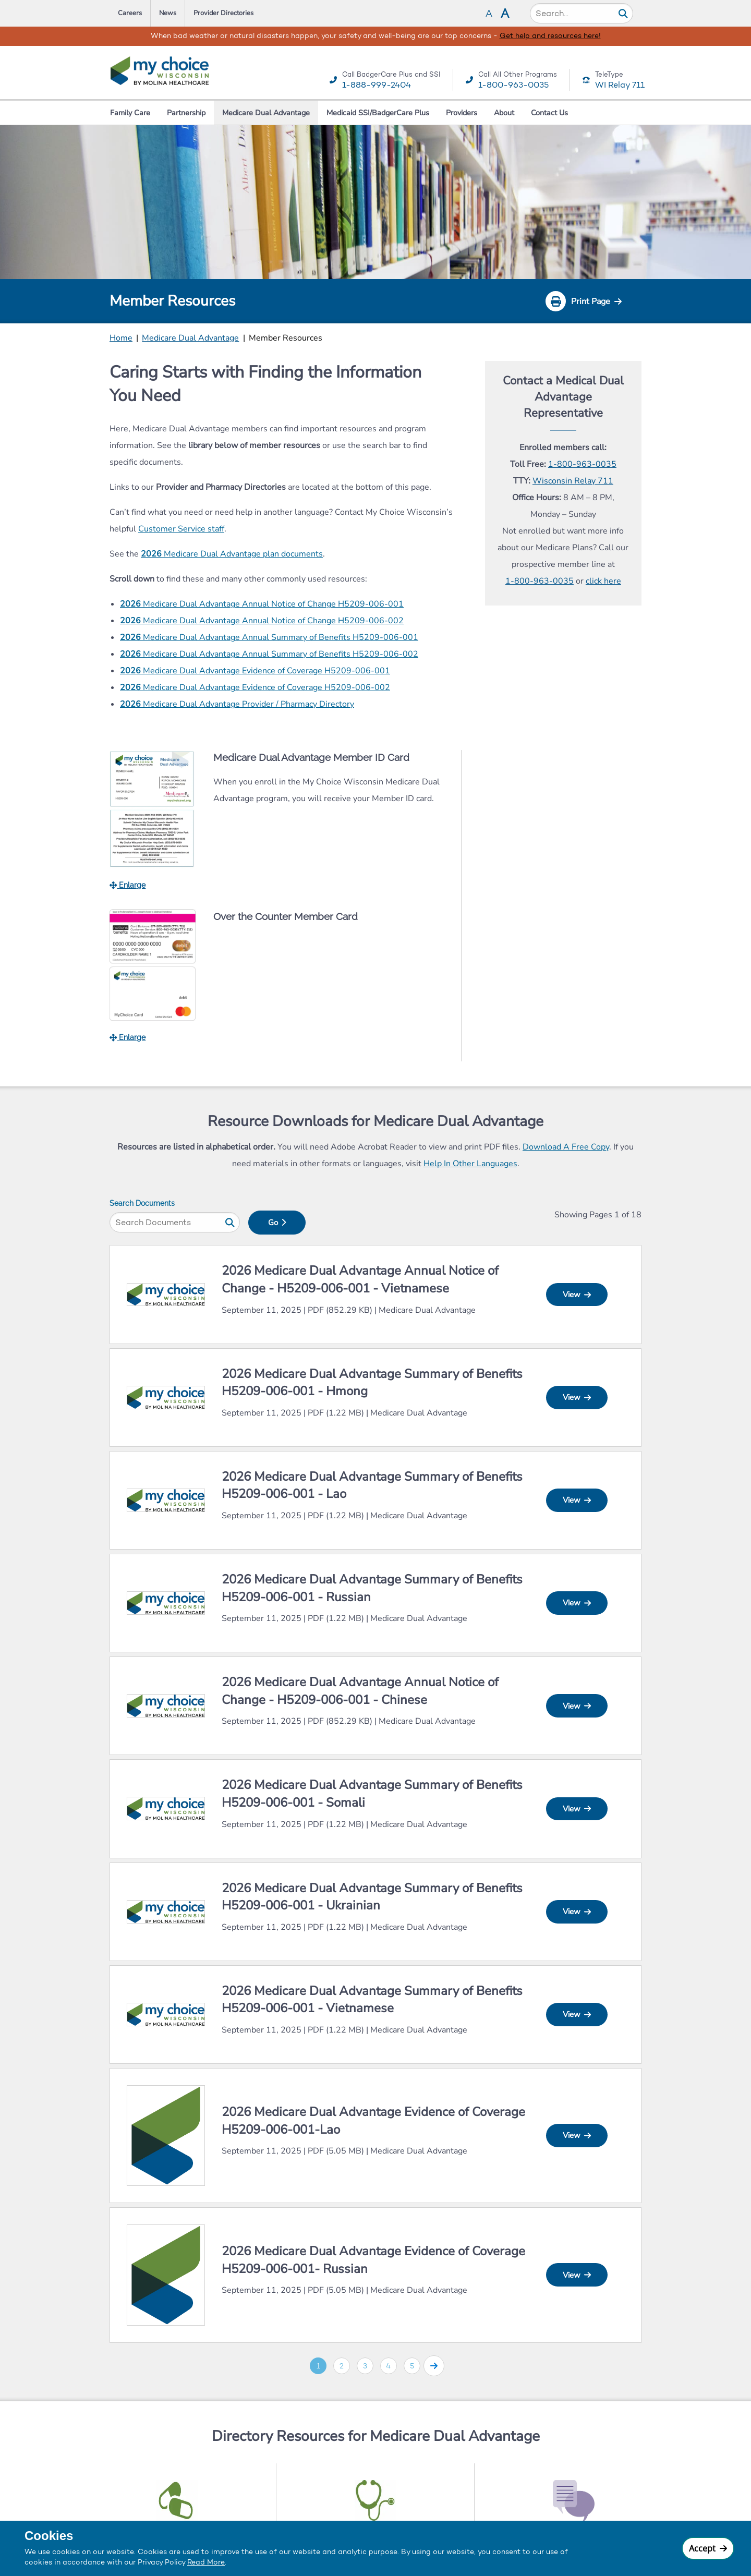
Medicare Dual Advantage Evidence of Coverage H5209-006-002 (255, 687)
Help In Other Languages (470, 1163)
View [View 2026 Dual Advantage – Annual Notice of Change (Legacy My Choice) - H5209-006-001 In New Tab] (577, 1294)
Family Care (130, 112)
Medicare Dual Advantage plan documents (232, 554)
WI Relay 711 (620, 85)
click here (603, 581)
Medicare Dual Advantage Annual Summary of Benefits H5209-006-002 (269, 654)
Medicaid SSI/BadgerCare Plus (377, 112)
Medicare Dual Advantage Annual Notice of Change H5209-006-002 (262, 620)
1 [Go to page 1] (318, 2366)
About (504, 112)
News (167, 13)
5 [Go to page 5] (412, 2366)
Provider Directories (223, 13)
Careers (130, 13)
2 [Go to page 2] (342, 2366)
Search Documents (142, 1203)
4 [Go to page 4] (388, 2366)
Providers (461, 112)
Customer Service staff (181, 529)
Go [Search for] (277, 1222)
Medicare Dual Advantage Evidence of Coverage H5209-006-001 (255, 670)
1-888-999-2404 (376, 85)
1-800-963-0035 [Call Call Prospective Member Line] (539, 581)
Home (121, 338)
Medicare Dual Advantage (266, 112)
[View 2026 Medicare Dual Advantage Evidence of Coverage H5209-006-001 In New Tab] (166, 2134)
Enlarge (128, 884)
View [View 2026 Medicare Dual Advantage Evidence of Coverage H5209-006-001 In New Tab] (577, 2135)
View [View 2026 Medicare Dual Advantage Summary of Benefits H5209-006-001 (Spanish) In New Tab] (577, 1397)
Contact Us (549, 112)
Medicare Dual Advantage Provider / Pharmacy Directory (237, 704)
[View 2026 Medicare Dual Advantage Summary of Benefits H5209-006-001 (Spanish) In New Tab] (166, 1396)
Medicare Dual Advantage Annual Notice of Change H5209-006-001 (262, 604)
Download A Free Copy (566, 1147)
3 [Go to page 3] (365, 2366)
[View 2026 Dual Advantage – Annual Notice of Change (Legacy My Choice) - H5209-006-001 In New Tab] (166, 1294)
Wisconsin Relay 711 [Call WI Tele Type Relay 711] (572, 481)
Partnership (186, 112)
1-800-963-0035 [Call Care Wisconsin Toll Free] (582, 464)
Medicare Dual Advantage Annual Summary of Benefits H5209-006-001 (269, 637)
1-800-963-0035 (513, 85)
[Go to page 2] (433, 2365)
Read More (206, 2562)
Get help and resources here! (550, 35)
